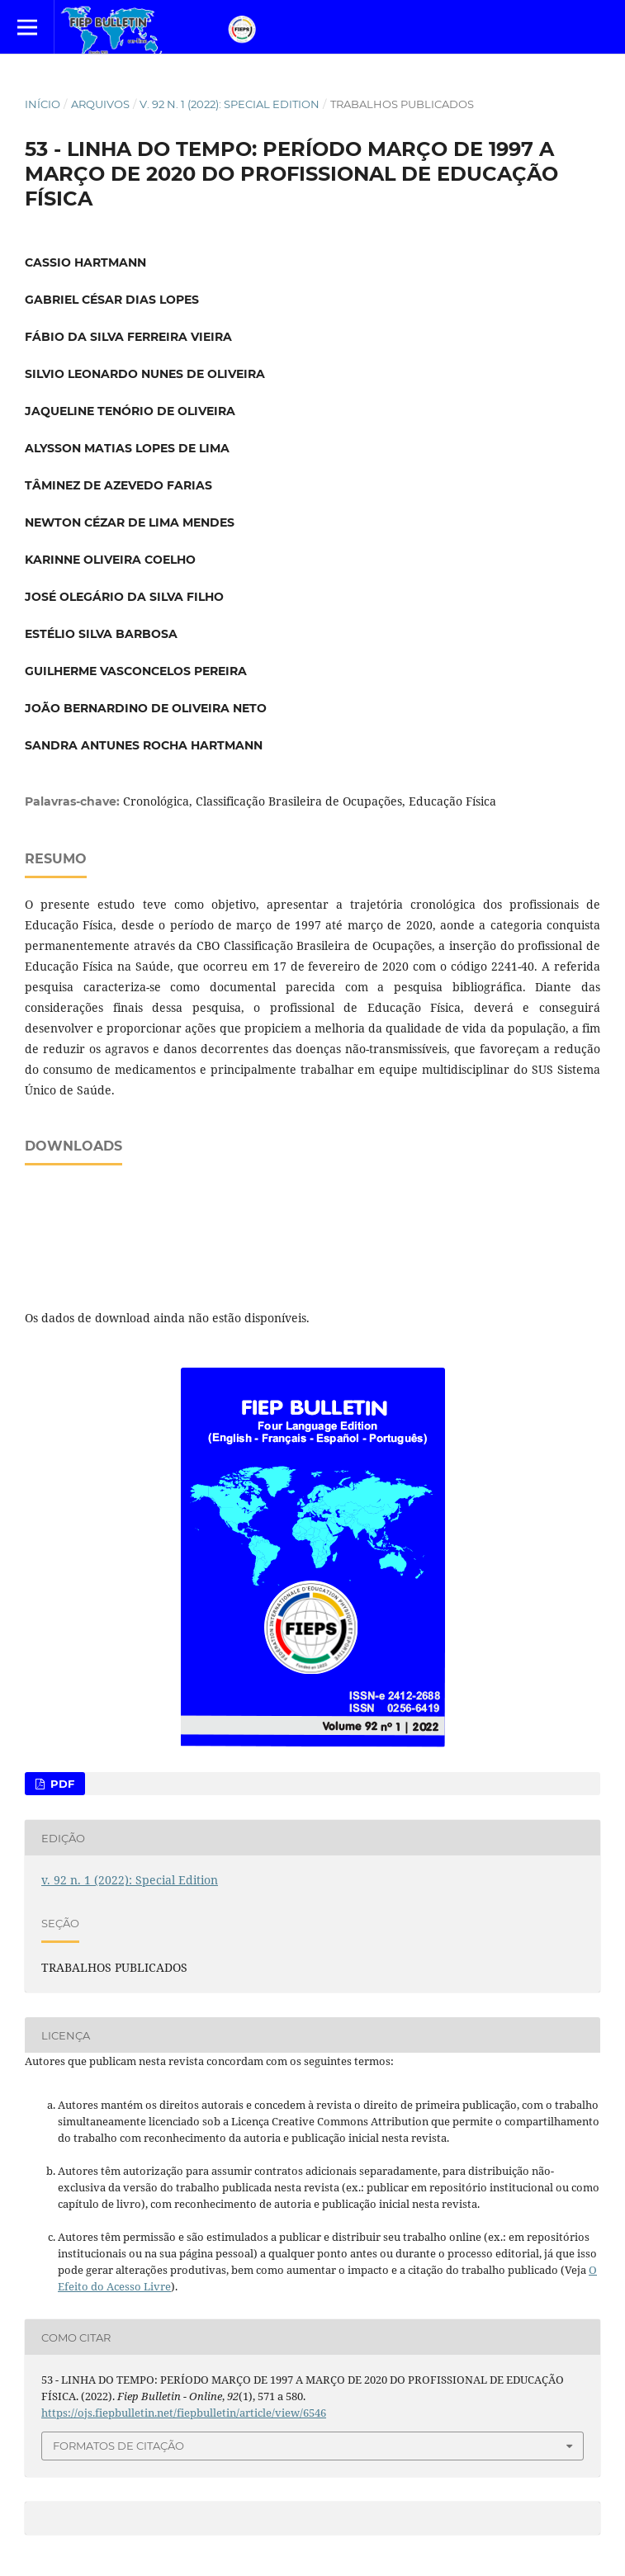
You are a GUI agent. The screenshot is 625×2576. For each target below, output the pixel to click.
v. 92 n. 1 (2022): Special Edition (230, 104)
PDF (60, 1783)
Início (42, 104)
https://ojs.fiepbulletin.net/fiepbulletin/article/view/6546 (183, 2412)
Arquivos (100, 104)
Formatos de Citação (118, 2445)
